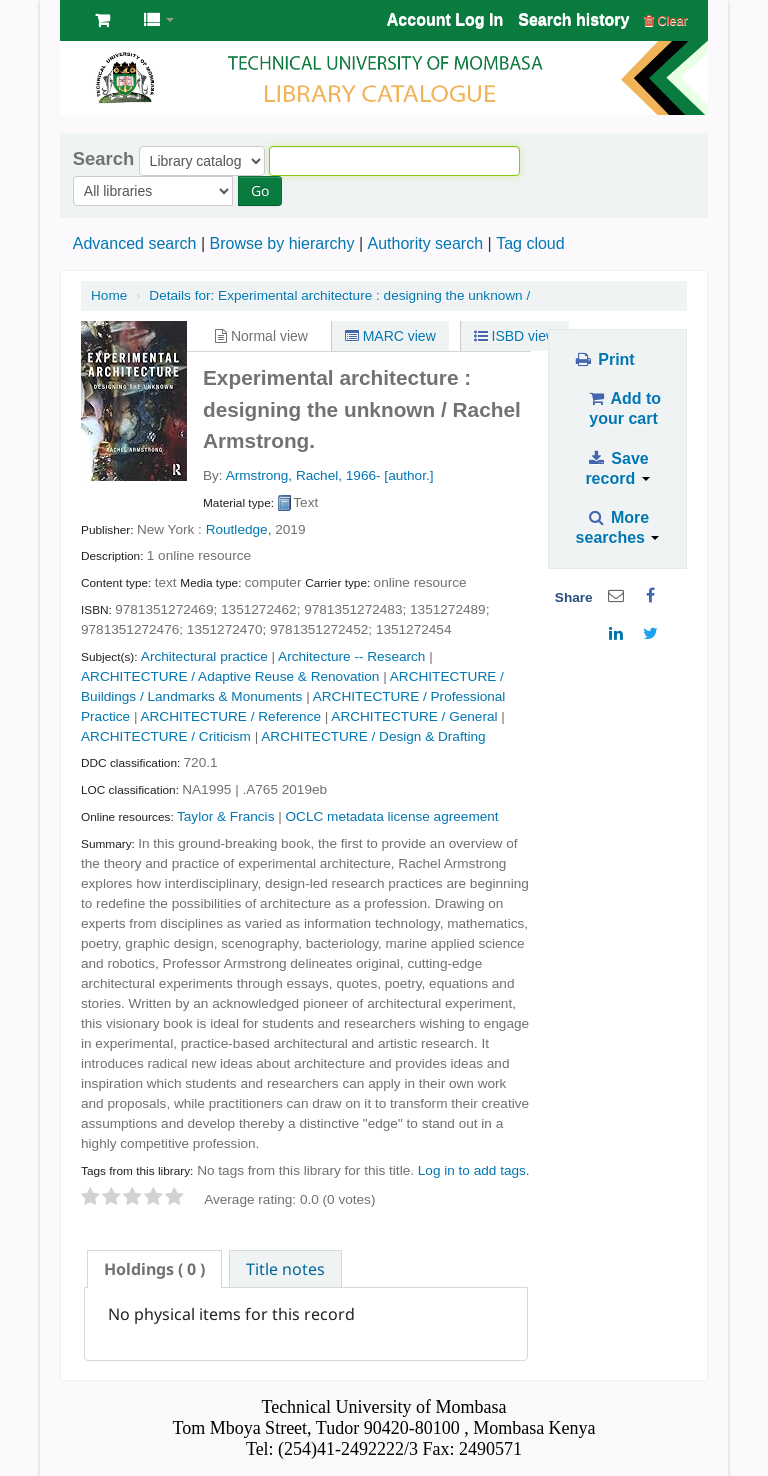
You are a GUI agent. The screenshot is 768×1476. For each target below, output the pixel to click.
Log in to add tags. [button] (474, 1170)
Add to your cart (623, 408)
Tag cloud (530, 243)
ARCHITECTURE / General (414, 716)
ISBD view (515, 336)
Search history (573, 19)
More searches (618, 527)
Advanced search (135, 243)
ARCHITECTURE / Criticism (166, 736)
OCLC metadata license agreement (392, 816)
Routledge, (239, 529)
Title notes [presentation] (285, 1269)
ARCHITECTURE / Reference (230, 716)
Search (103, 159)
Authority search (425, 243)
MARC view (390, 336)
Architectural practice (204, 656)
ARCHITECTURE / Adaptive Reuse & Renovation (230, 676)
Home (109, 295)
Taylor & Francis (225, 816)
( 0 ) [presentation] (154, 1269)
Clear (666, 20)
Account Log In (445, 19)
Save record (617, 468)
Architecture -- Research (351, 656)
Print (603, 359)
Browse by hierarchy (281, 243)
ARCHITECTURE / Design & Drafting (373, 736)
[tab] (154, 1269)
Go (260, 190)
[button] (102, 20)
